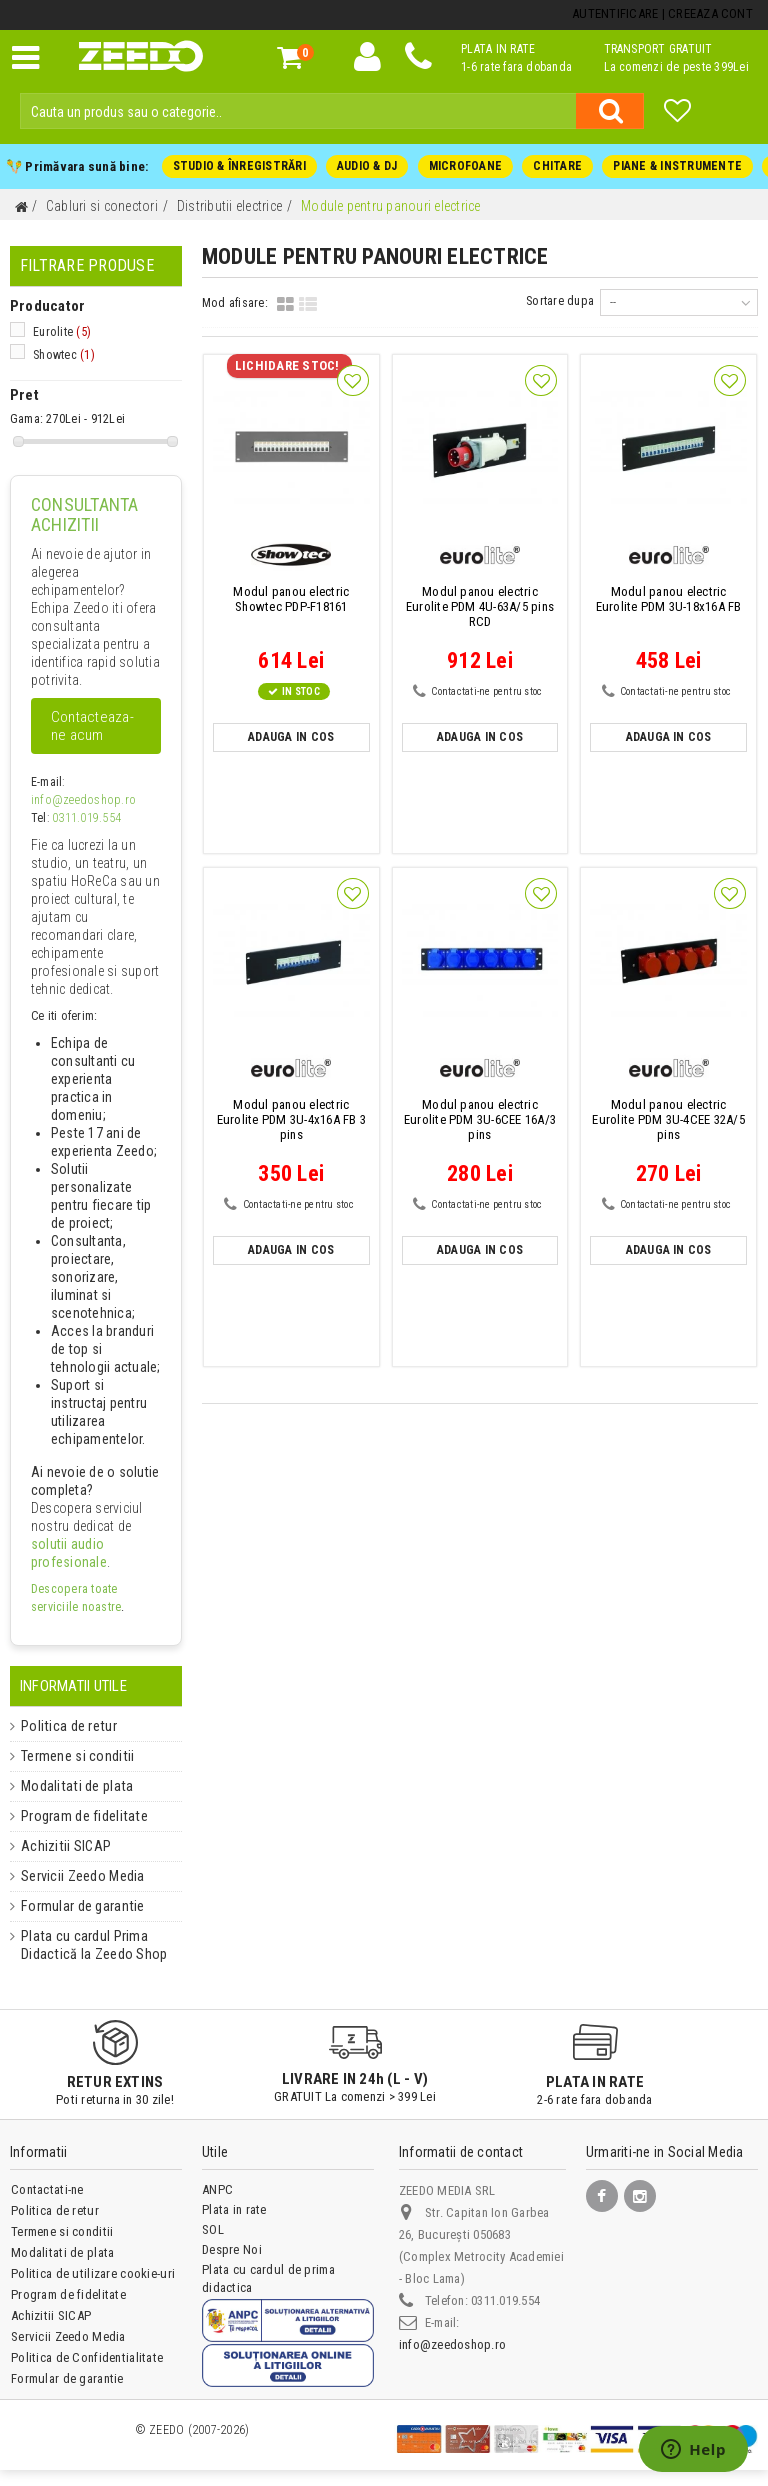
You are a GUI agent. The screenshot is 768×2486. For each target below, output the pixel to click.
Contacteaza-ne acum (92, 726)
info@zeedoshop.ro (81, 800)
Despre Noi (231, 2249)
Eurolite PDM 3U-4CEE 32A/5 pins (669, 1119)
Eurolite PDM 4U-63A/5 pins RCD (480, 606)
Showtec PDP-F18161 (291, 599)
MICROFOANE (464, 166)
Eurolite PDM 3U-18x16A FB (669, 599)
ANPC (217, 2189)
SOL (213, 2229)
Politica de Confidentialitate (86, 2357)
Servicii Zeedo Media (76, 1876)
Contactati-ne (47, 2189)
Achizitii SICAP (57, 1846)
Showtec (63, 355)
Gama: (26, 419)
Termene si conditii (71, 1756)
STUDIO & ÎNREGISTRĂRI (239, 166)
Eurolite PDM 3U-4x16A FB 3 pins (291, 1119)
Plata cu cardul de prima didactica (268, 2278)
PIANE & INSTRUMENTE (677, 166)
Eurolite (61, 332)
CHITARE (557, 166)
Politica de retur (62, 1726)
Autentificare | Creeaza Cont (662, 13)
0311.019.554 (86, 818)
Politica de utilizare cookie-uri (92, 2273)
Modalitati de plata (69, 1786)
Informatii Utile (73, 1686)
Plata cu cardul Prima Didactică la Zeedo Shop (84, 1945)
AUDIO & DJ (367, 166)
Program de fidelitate (75, 1816)
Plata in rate (234, 2209)
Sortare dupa (561, 301)
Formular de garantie (75, 1906)
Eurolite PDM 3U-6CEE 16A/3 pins (480, 1119)
